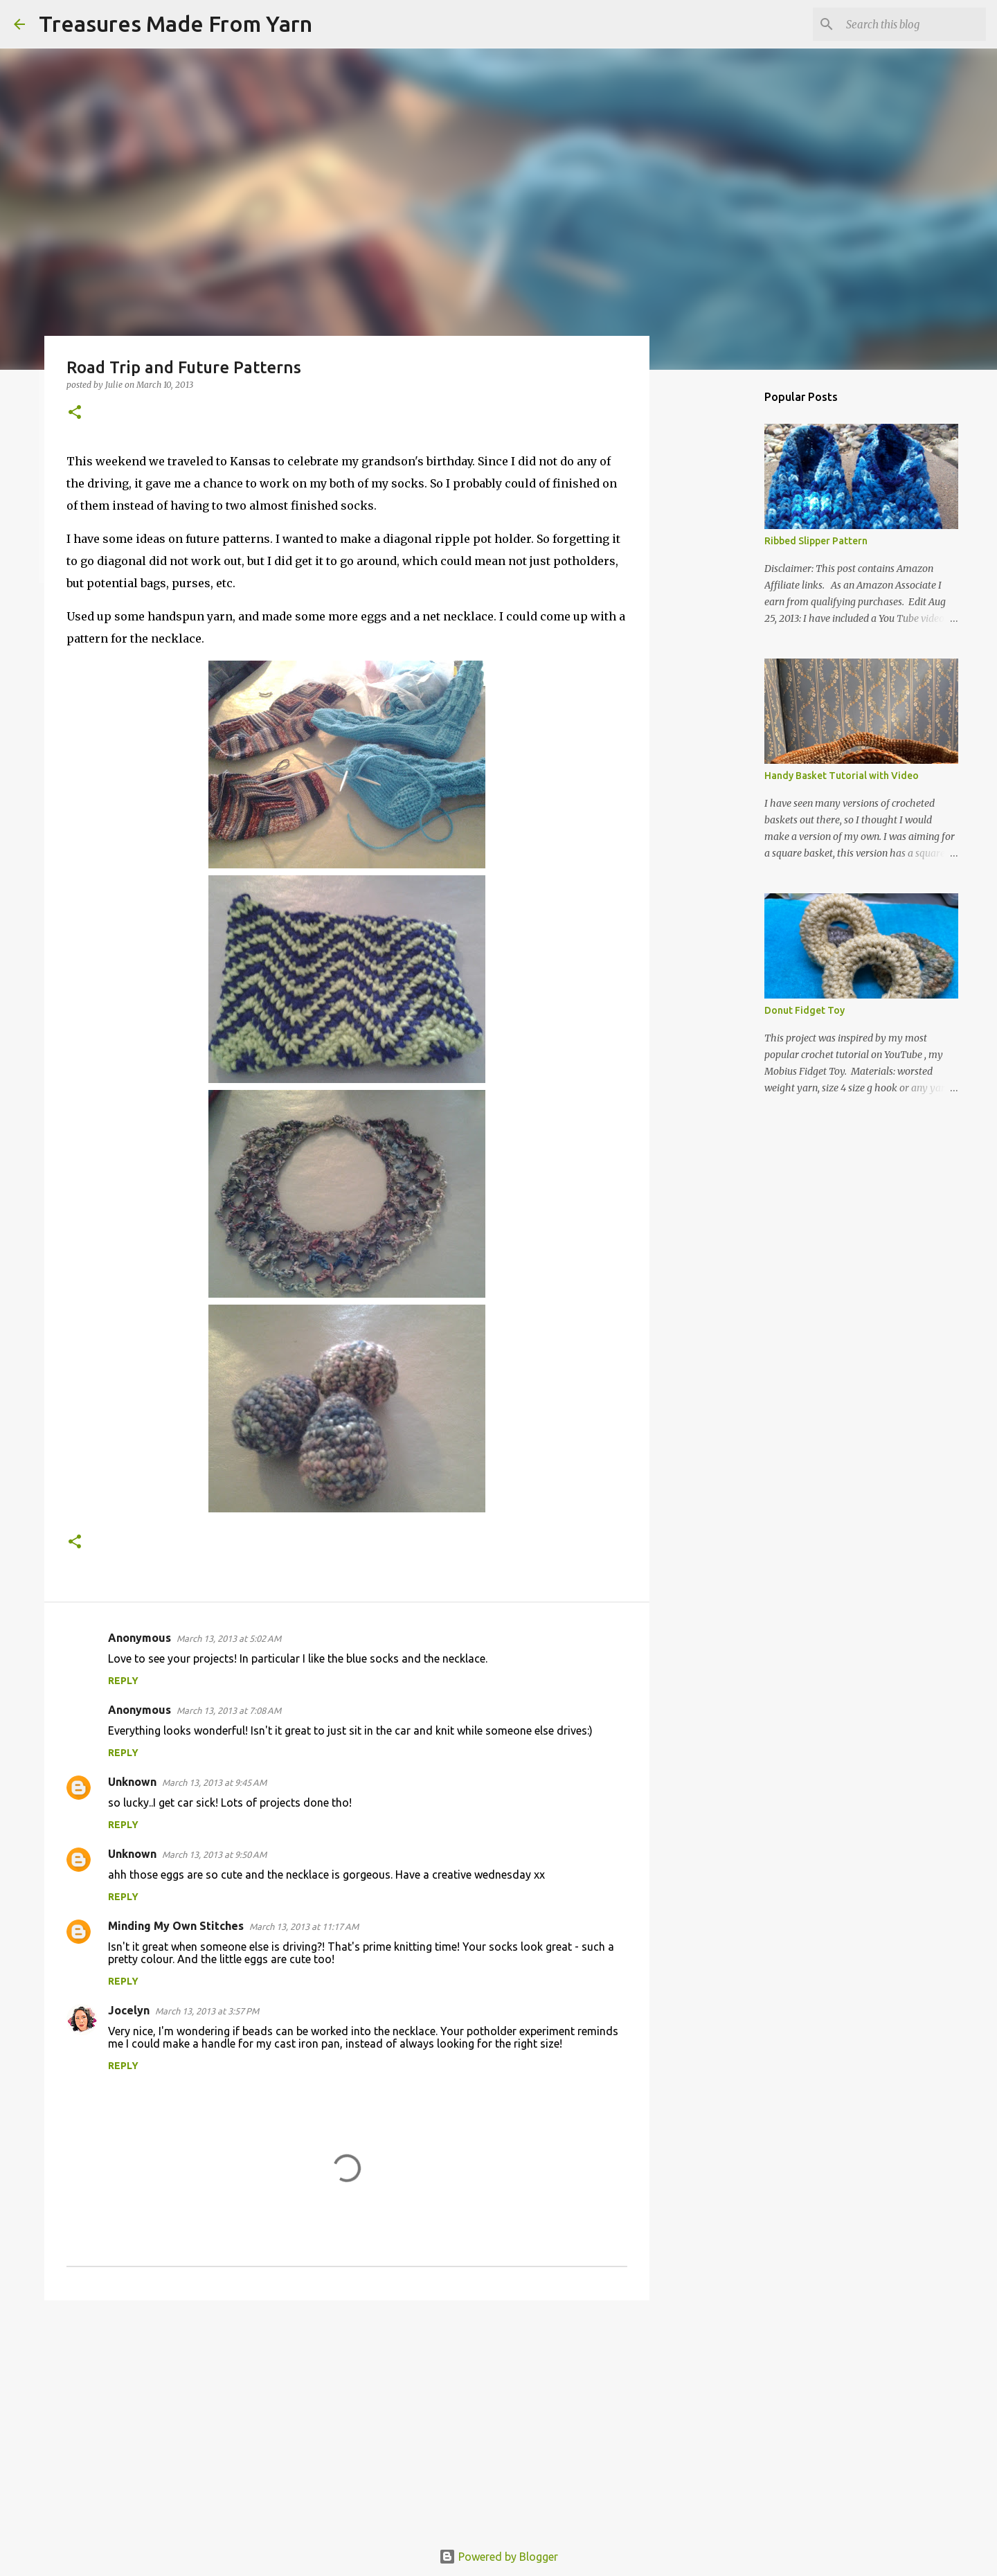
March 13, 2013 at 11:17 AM (304, 1926)
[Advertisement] (347, 2418)
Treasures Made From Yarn (175, 23)
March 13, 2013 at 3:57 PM (207, 2011)
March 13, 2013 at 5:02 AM (229, 1638)
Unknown (132, 1782)
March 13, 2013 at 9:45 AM (214, 1782)
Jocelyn (129, 2010)
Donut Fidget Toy (804, 1010)
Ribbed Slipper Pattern (816, 540)
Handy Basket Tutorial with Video (841, 775)
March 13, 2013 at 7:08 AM (229, 1710)
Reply (123, 1680)
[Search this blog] (913, 24)
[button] (74, 413)
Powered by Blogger (498, 2556)
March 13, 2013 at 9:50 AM (214, 1854)
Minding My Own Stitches (176, 1926)
